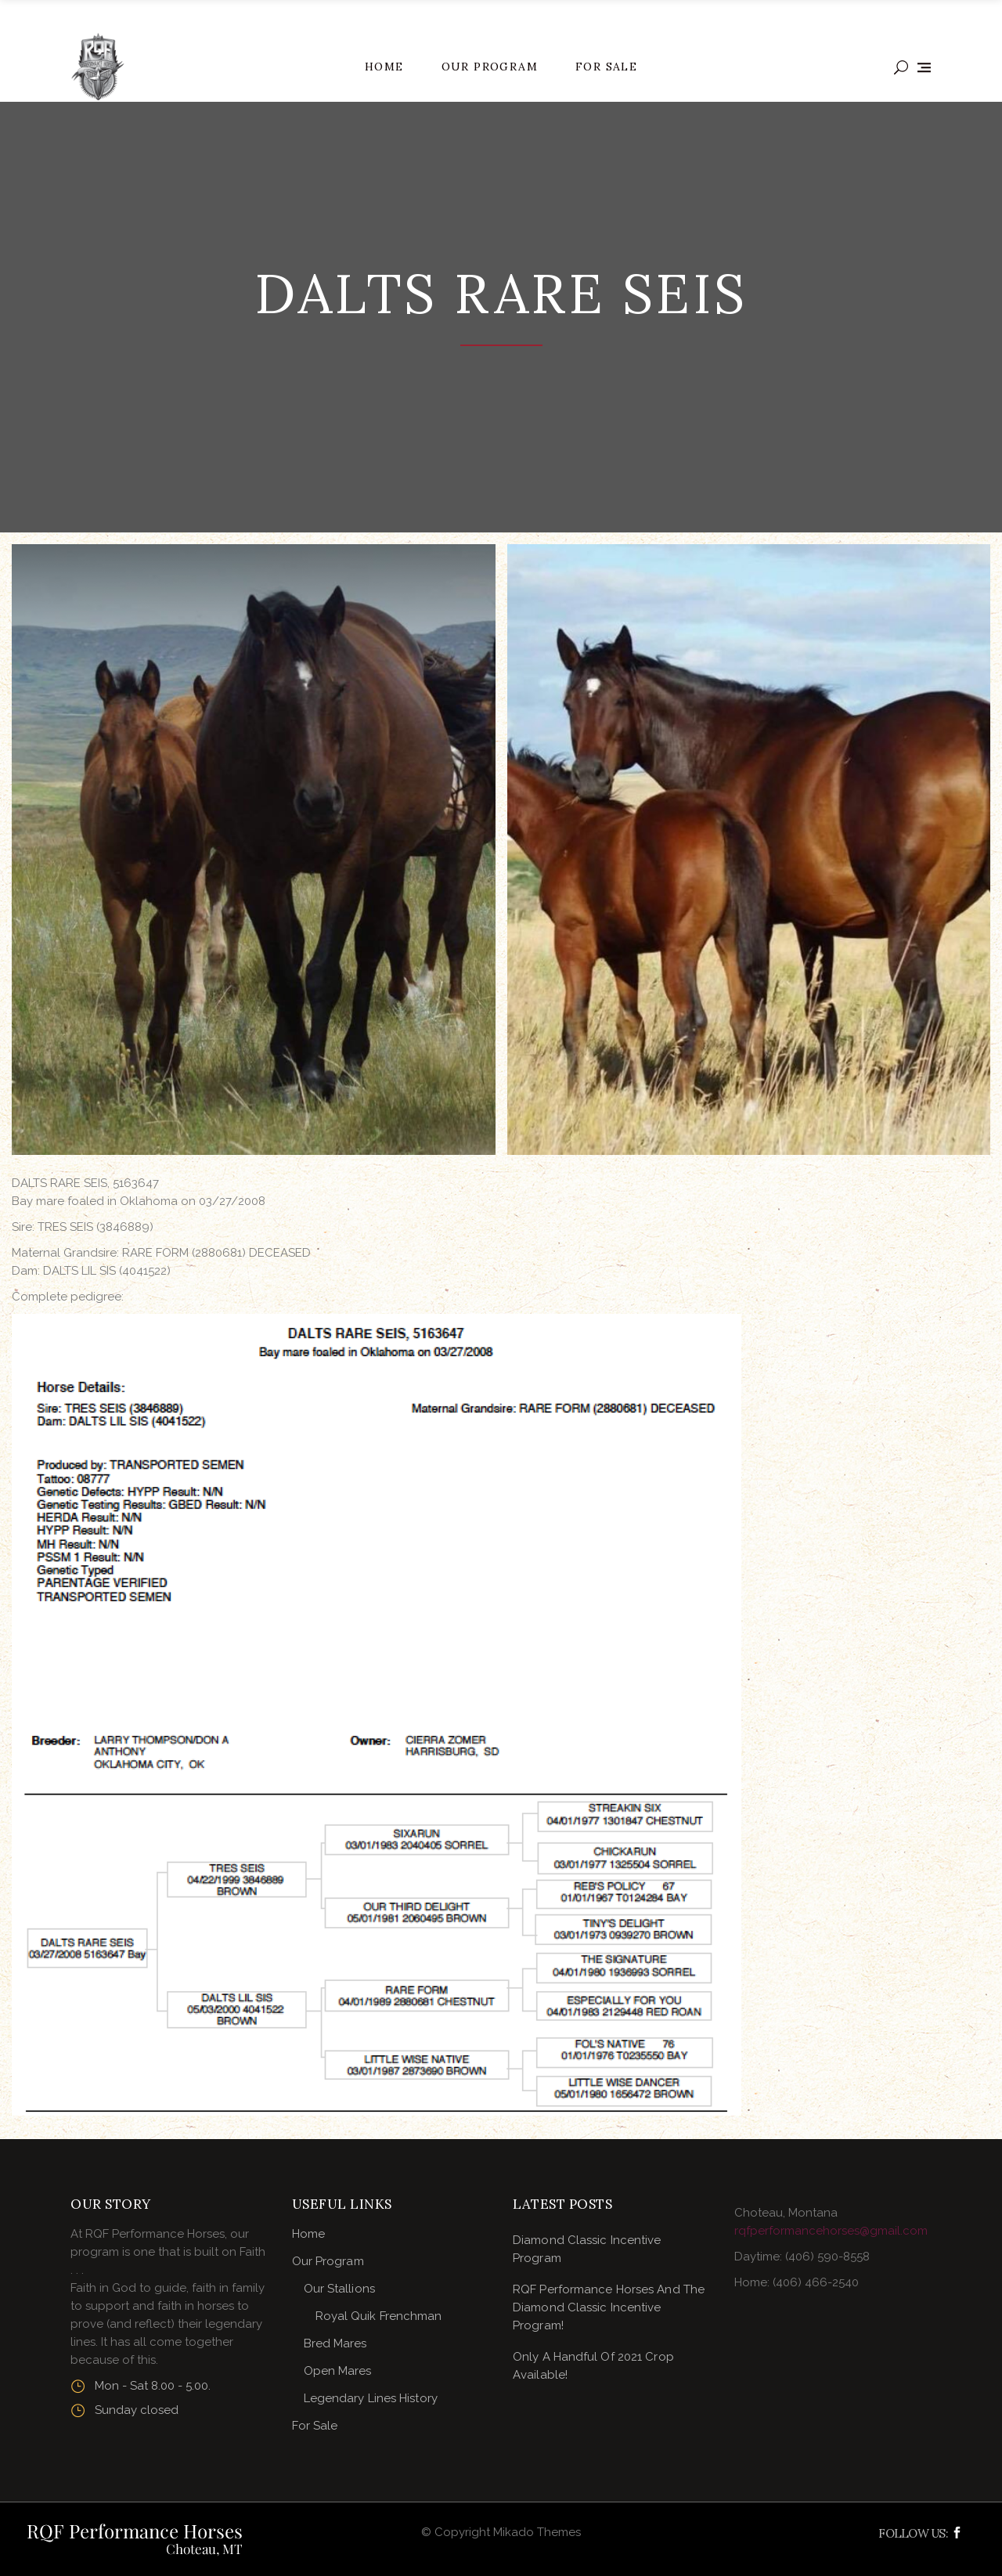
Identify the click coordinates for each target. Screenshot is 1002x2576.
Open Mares (338, 2371)
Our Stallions (339, 2289)
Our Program (328, 2261)
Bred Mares (335, 2343)
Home (308, 2234)
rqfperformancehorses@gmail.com (831, 2231)
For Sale (315, 2426)
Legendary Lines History (371, 2398)
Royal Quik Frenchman (378, 2316)
